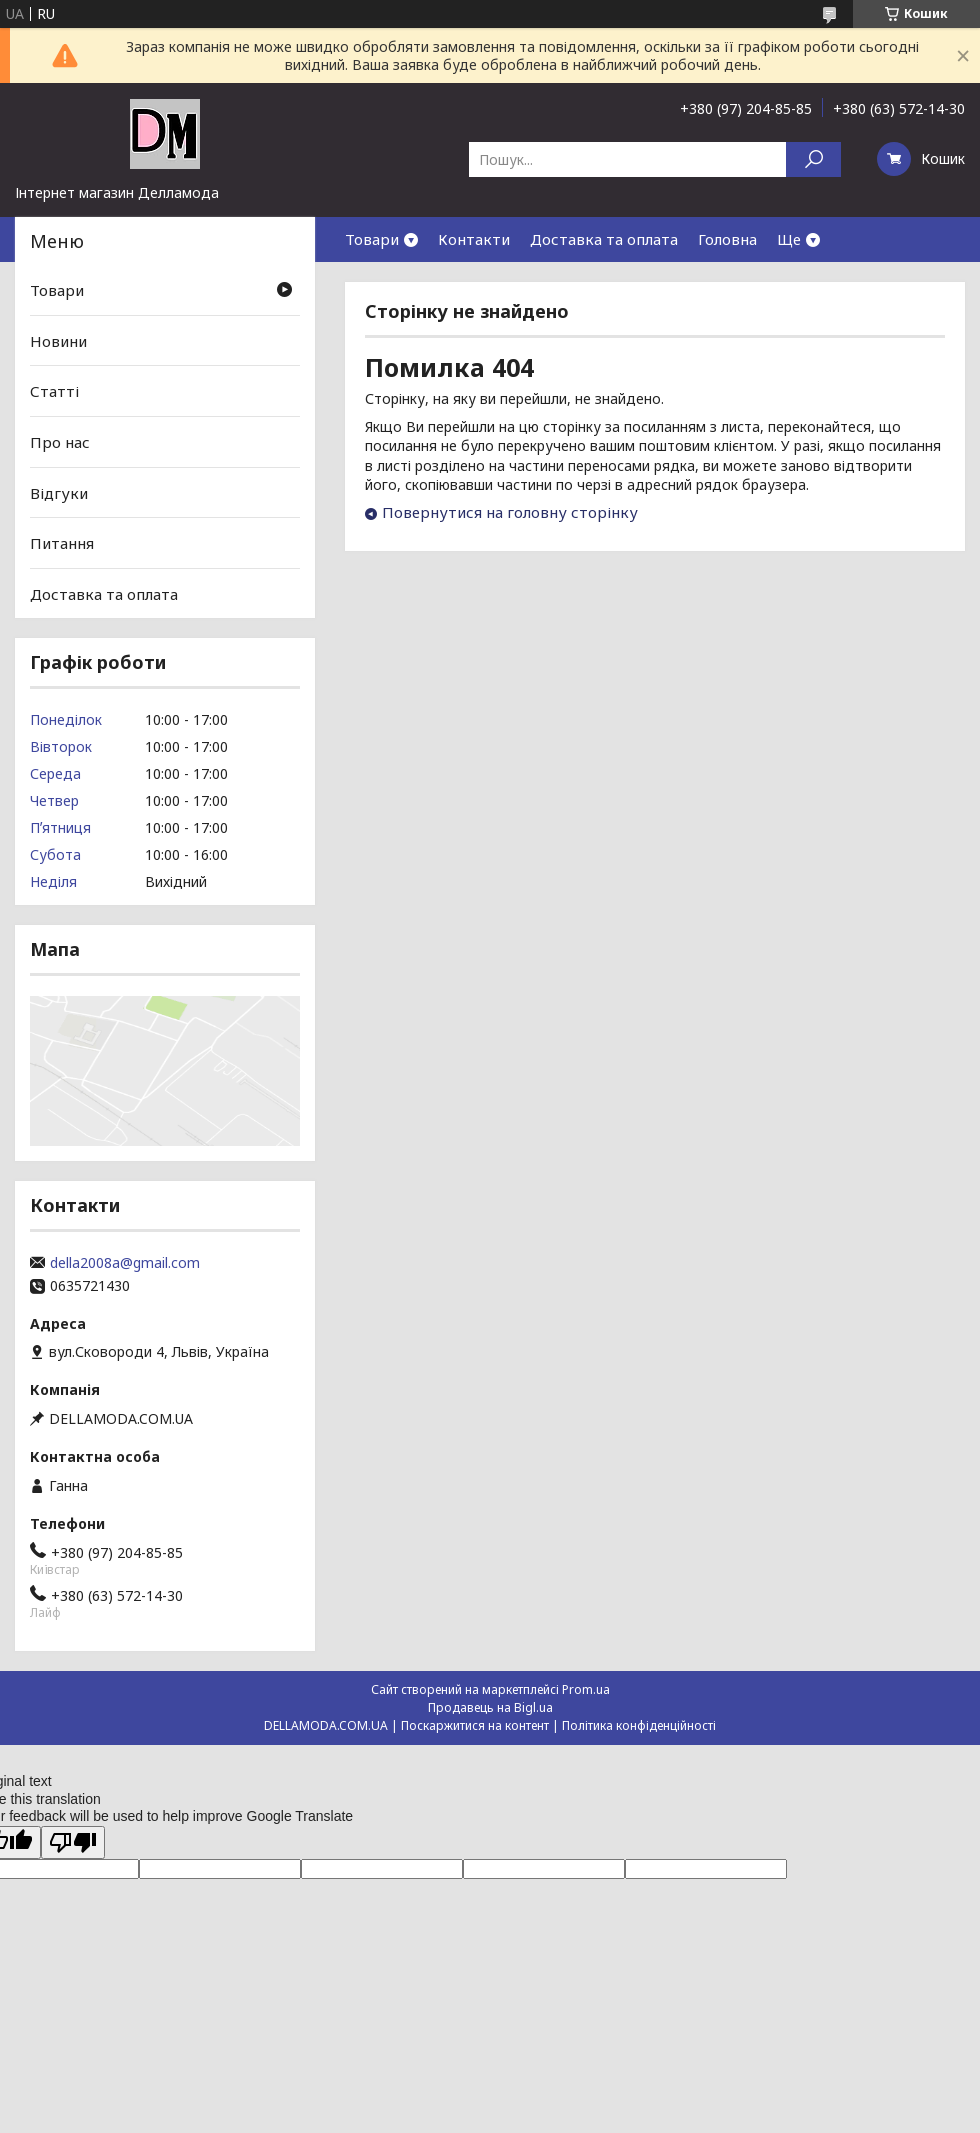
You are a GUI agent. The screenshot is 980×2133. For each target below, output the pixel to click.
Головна (727, 239)
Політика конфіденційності (639, 1725)
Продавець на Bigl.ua (490, 1707)
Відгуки (59, 492)
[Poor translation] (73, 1842)
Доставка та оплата (604, 239)
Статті (54, 391)
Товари (372, 239)
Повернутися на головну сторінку (510, 512)
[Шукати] (813, 159)
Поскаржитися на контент (475, 1725)
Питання (62, 543)
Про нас (60, 442)
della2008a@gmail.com (125, 1263)
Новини (58, 341)
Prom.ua (586, 1689)
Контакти (474, 239)
